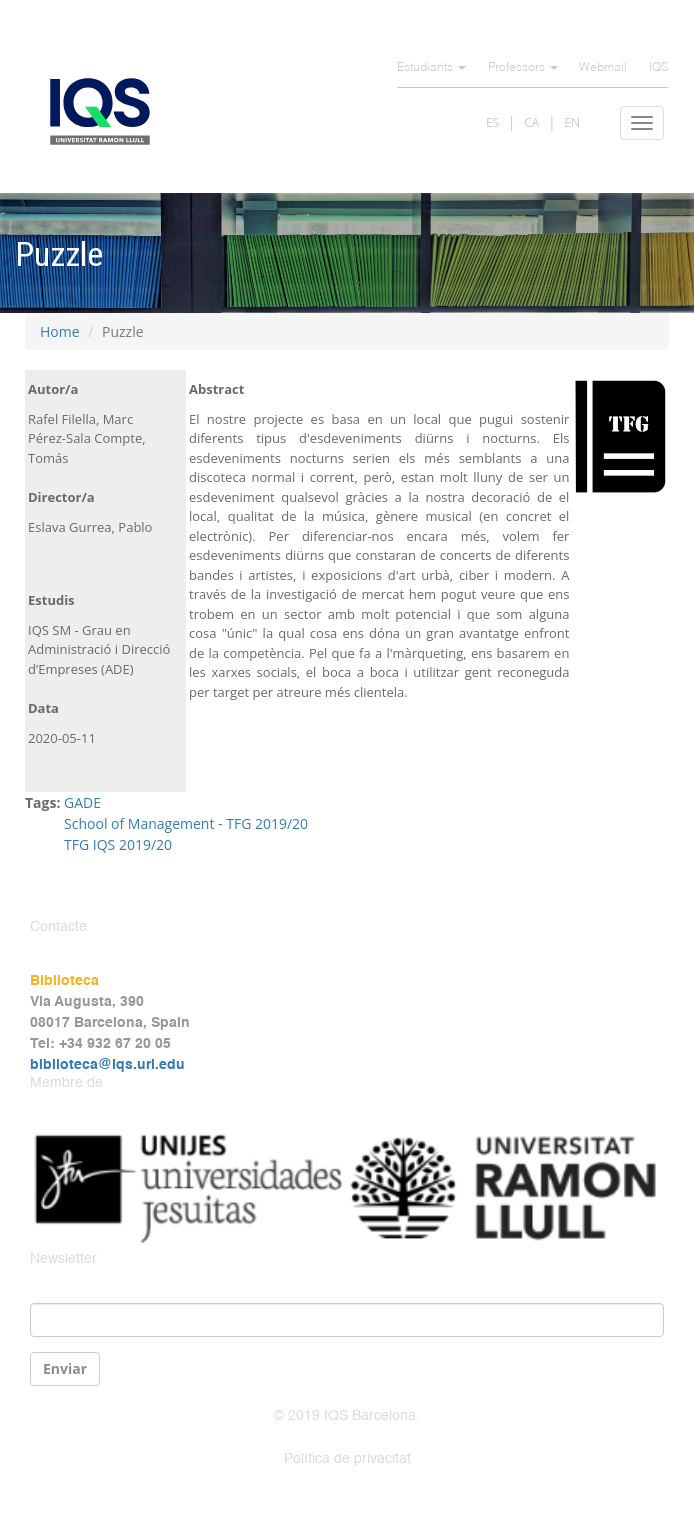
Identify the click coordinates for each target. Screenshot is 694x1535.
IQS (658, 68)
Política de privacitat (347, 1459)
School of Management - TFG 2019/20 (186, 823)
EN (572, 122)
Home (60, 331)
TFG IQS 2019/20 (118, 844)
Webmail (603, 68)
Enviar (65, 1368)
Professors (523, 68)
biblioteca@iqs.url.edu (107, 1065)
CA (531, 122)
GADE (82, 802)
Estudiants (431, 68)
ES (492, 122)
